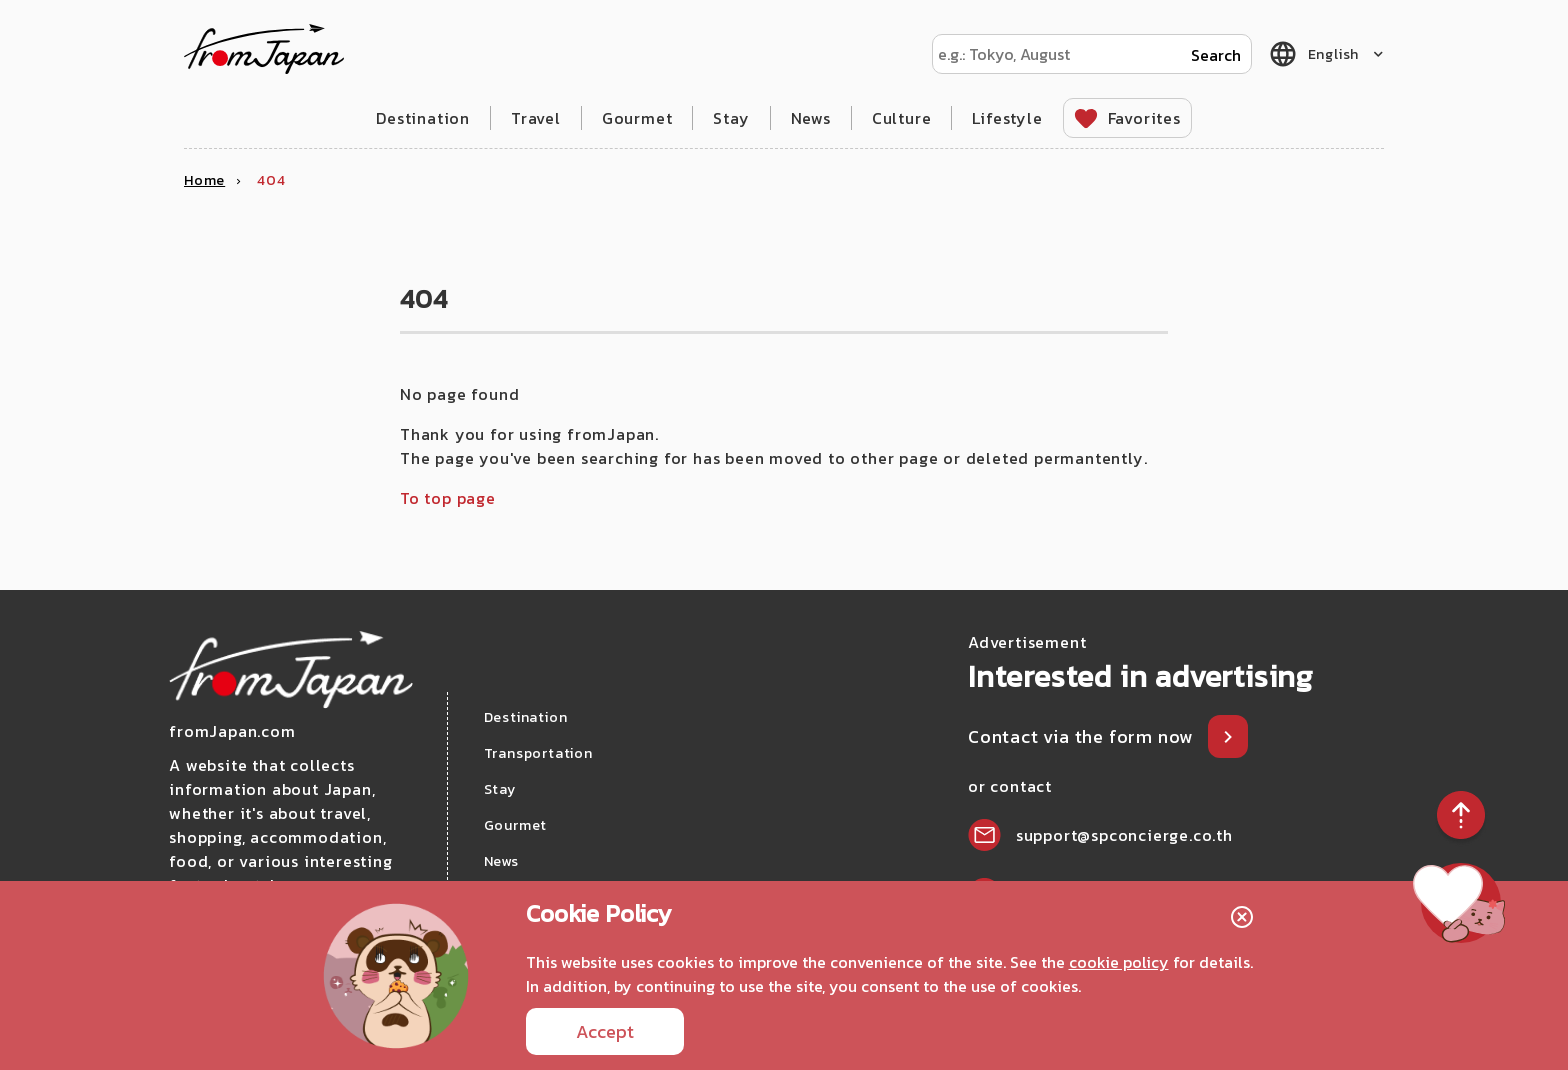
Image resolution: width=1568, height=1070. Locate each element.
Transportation (538, 753)
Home (204, 180)
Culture (902, 118)
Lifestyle (1007, 118)
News (811, 118)
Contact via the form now (1083, 736)
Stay (731, 118)
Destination (423, 118)
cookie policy (1119, 962)
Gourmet (637, 118)
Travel (536, 118)
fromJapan (264, 49)
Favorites (1144, 118)
